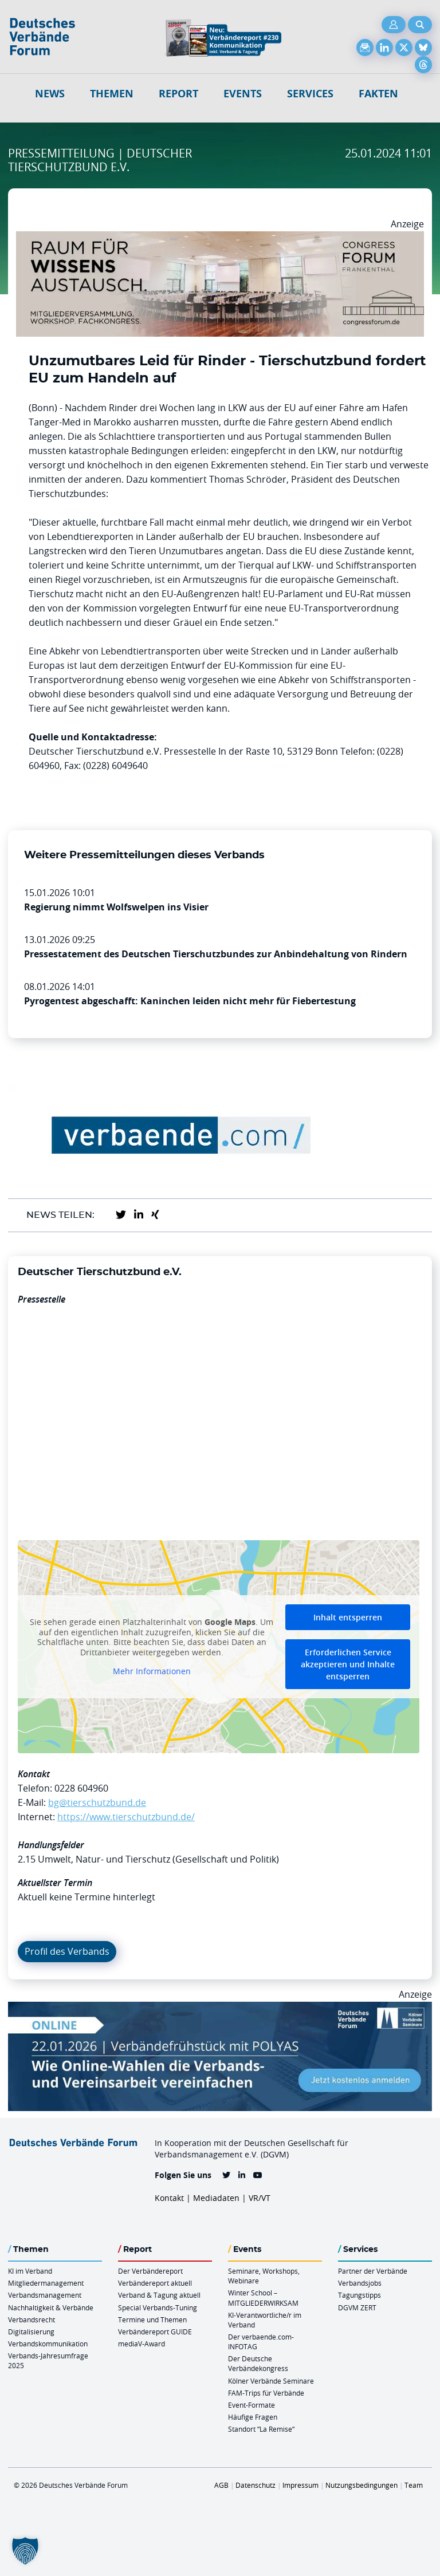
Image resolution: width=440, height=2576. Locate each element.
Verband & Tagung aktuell (159, 2294)
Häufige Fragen (252, 2416)
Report (178, 93)
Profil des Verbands (67, 1951)
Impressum (300, 2485)
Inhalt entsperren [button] (347, 1617)
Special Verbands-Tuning (157, 2307)
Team (413, 2485)
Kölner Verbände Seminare (271, 2380)
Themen (111, 93)
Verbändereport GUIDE (155, 2331)
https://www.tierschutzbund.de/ (126, 1816)
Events (242, 93)
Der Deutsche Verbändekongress (258, 2363)
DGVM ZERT (357, 2307)
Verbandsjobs (360, 2282)
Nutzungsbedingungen (361, 2485)
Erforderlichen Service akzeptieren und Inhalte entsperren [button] (348, 1664)
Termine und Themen (152, 2319)
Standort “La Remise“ (261, 2428)
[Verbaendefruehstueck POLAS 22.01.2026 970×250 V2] (220, 2008)
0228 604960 (81, 1788)
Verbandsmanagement (44, 2294)
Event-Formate (251, 2404)
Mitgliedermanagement (46, 2282)
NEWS (50, 93)
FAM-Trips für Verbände (266, 2392)
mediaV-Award (141, 2343)
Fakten (378, 93)
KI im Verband (30, 2270)
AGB (221, 2485)
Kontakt (169, 2197)
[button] (25, 2551)
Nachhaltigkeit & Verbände (50, 2307)
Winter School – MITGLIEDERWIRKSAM (263, 2297)
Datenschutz (255, 2485)
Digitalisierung (31, 2331)
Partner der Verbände (372, 2270)
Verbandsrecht (31, 2319)
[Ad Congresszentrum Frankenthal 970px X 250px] (220, 238)
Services (310, 93)
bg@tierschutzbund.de (97, 1802)
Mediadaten (216, 2197)
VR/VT (259, 2197)
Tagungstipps (359, 2294)
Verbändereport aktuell (155, 2282)
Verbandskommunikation (48, 2343)
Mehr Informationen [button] (152, 1672)
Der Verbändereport (150, 2270)
